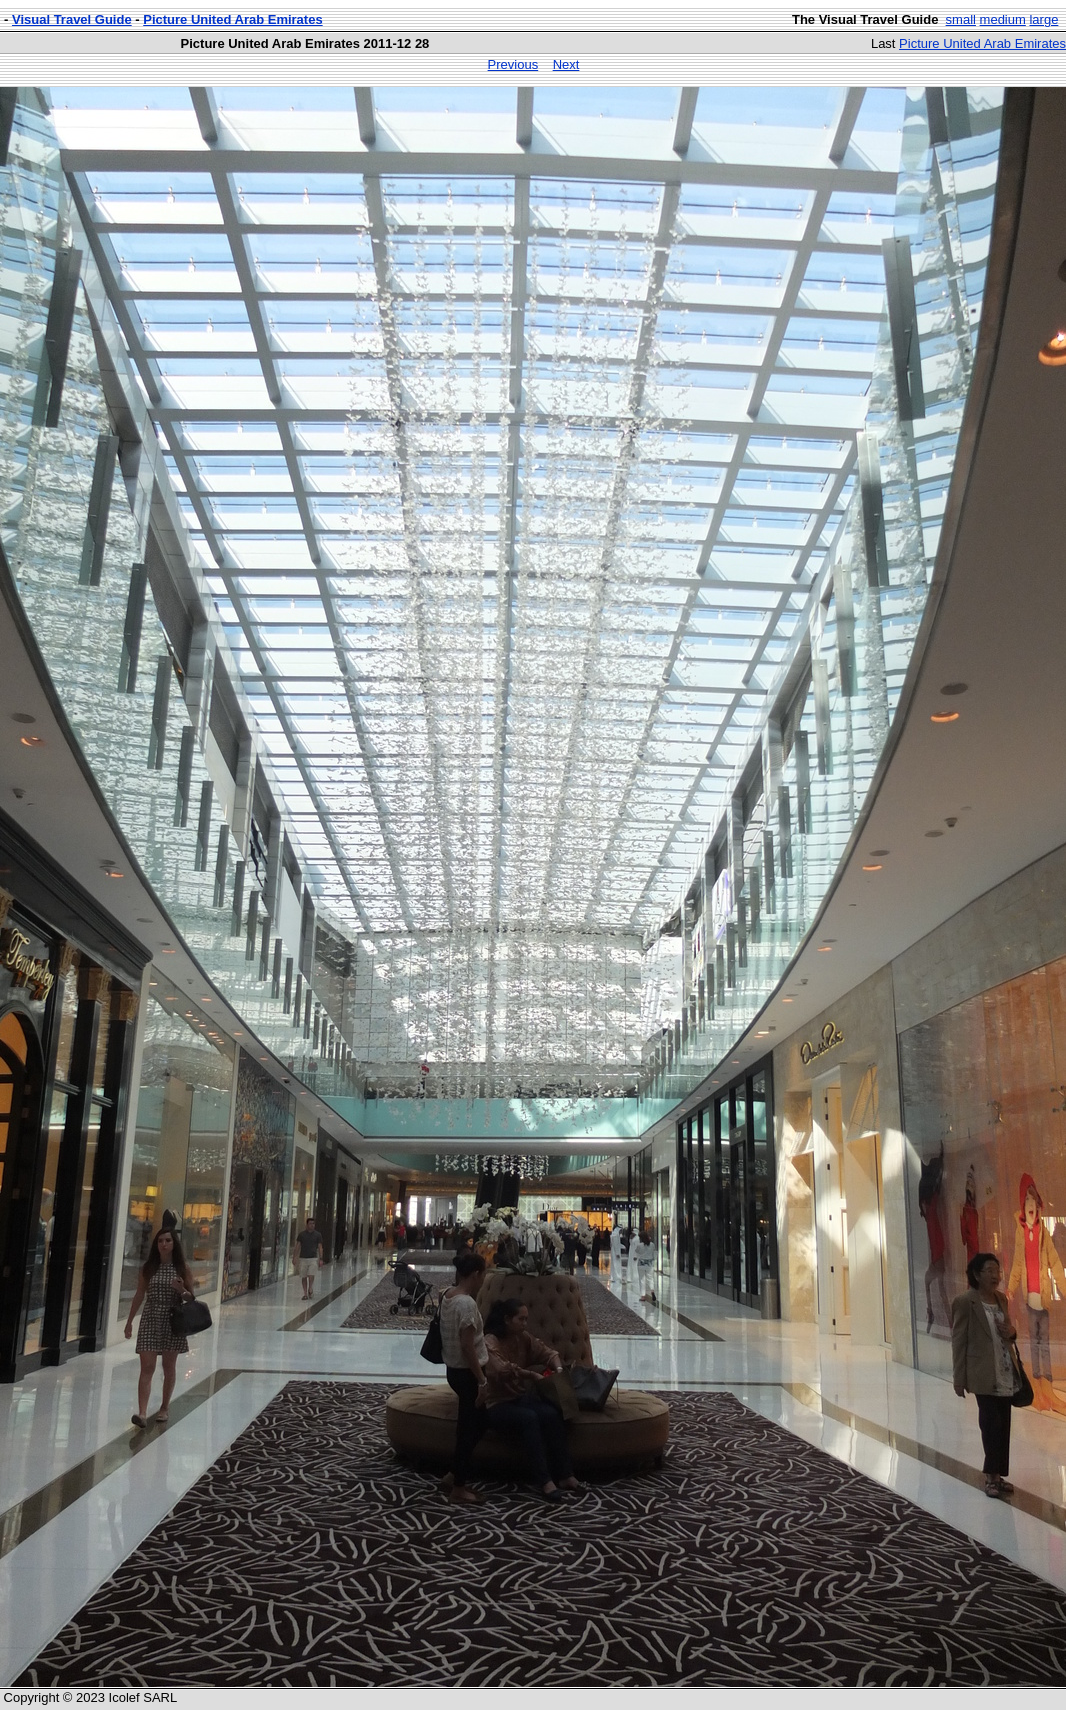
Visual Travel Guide (72, 19)
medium (1003, 19)
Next (566, 64)
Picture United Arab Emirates (232, 19)
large (1043, 19)
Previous (513, 64)
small (961, 19)
